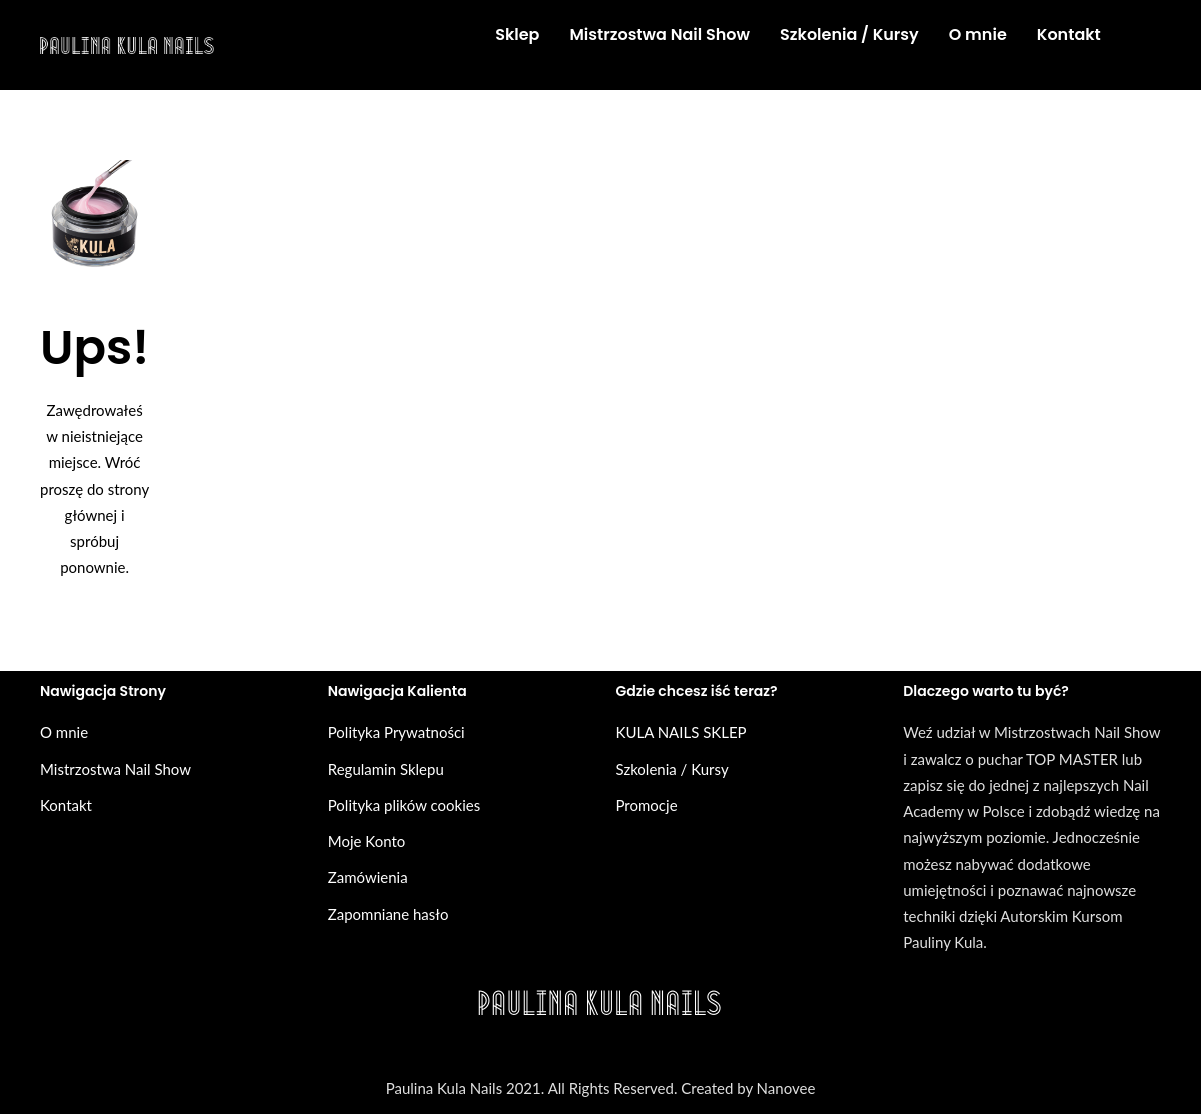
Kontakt (66, 805)
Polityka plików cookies (404, 805)
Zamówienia (368, 877)
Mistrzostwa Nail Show (115, 769)
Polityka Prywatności (396, 732)
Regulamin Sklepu (386, 769)
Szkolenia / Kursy (672, 769)
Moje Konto (367, 841)
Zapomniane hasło (388, 914)
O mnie (64, 732)
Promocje (647, 805)
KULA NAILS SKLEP (681, 732)
